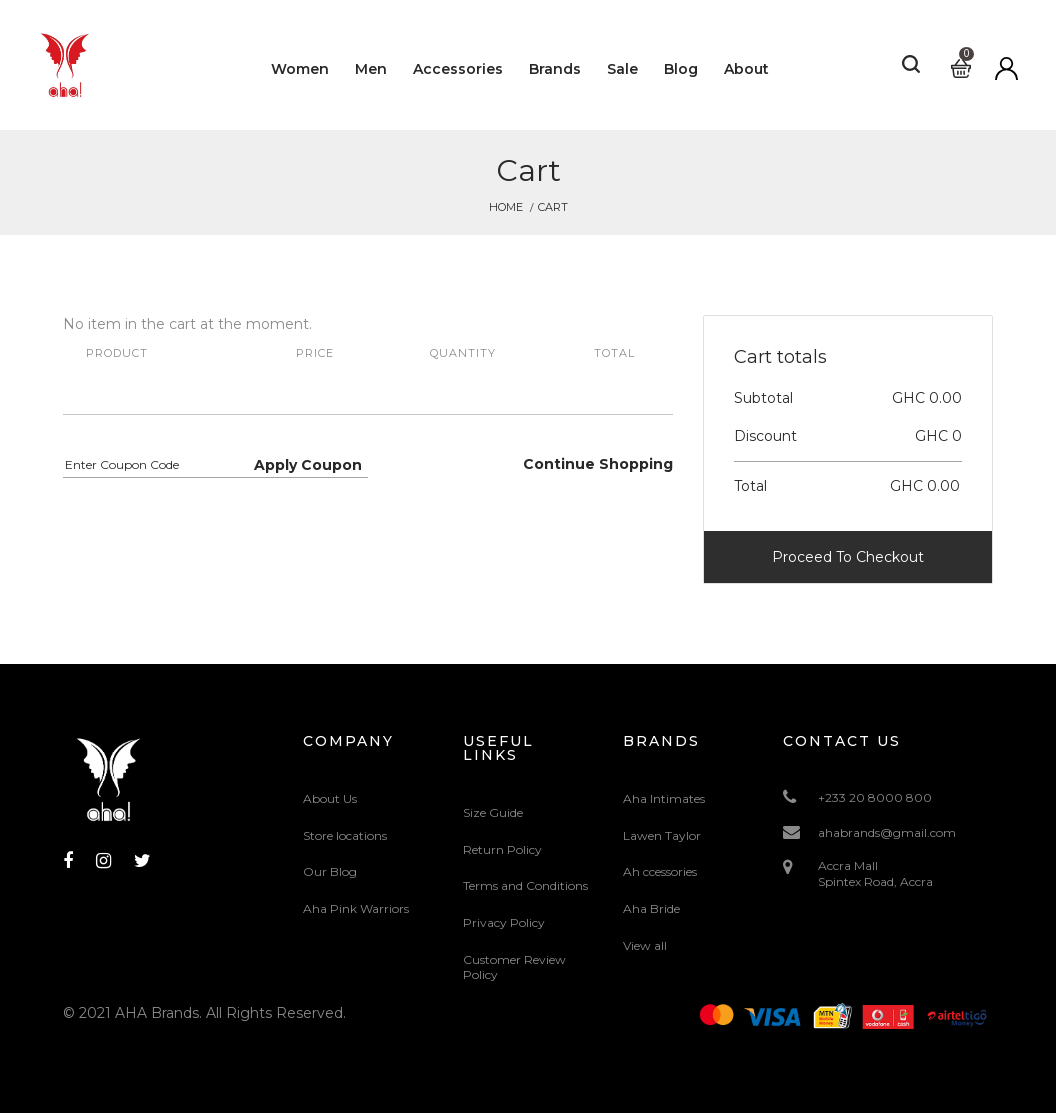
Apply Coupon (308, 465)
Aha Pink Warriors (356, 908)
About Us (330, 798)
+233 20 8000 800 (875, 797)
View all (645, 945)
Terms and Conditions (525, 885)
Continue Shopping (598, 464)
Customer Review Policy (514, 967)
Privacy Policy (504, 922)
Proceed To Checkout (848, 557)
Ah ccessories (660, 871)
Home (506, 207)
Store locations (345, 835)
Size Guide (493, 812)
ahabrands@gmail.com (887, 832)
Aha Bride (651, 908)
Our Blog (330, 871)
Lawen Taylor (662, 835)
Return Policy (502, 849)
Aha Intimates (664, 798)
